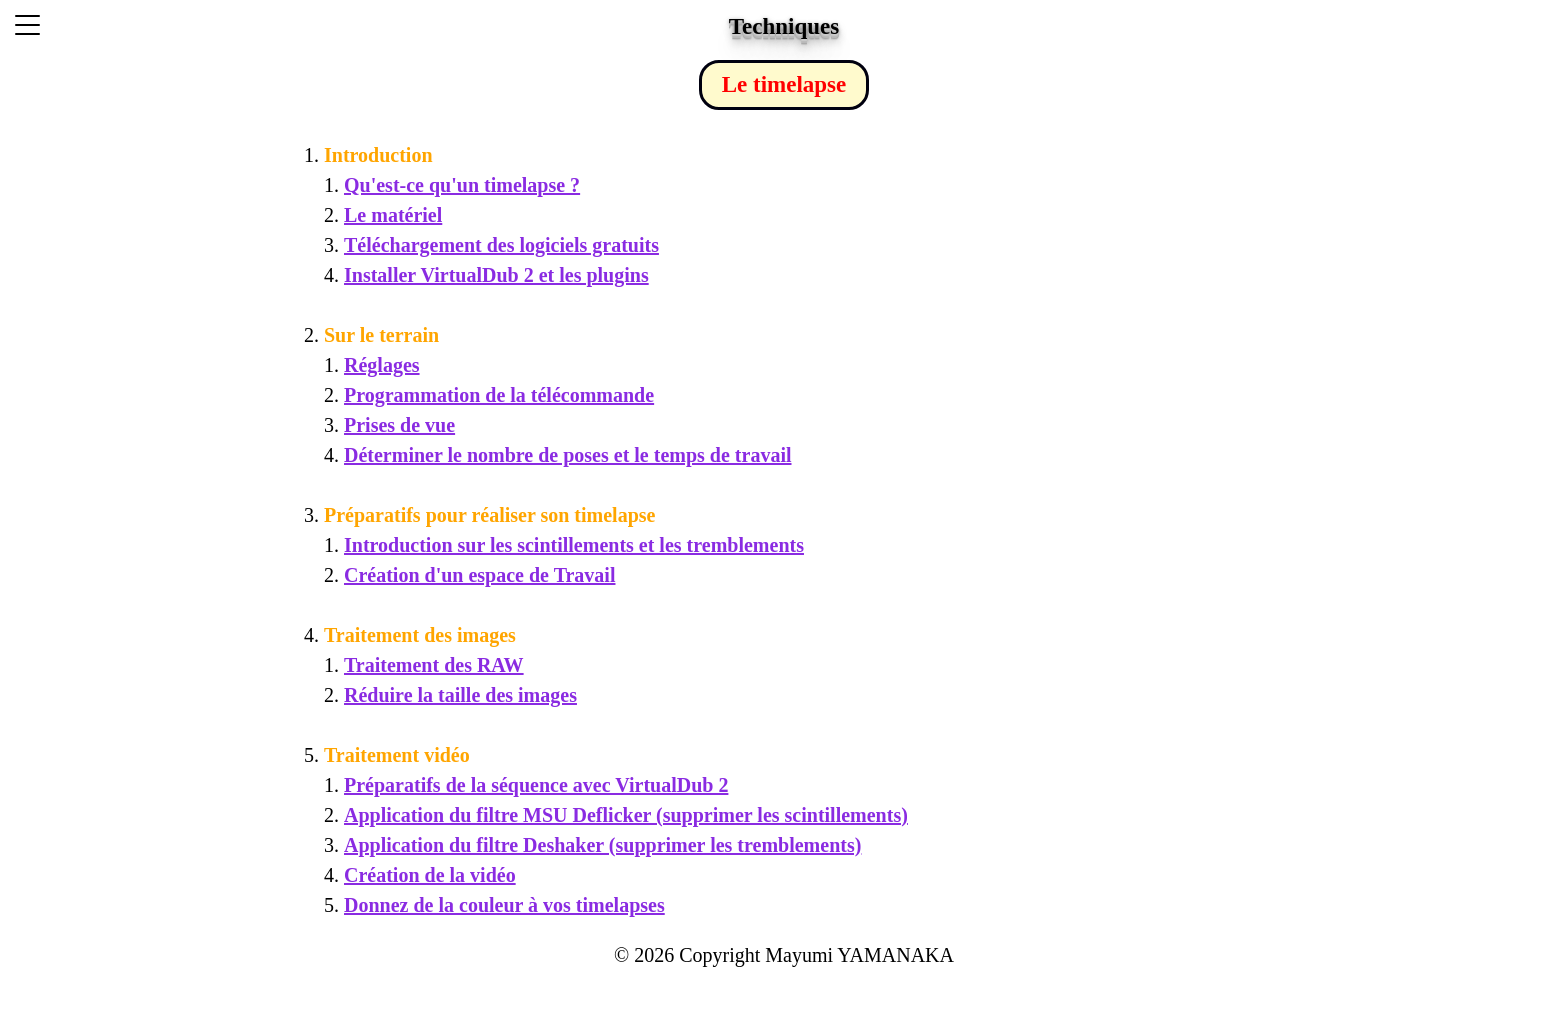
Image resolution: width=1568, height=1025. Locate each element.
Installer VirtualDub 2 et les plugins (496, 275)
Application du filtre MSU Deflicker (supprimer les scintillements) (626, 815)
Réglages (382, 365)
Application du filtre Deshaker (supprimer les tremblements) (602, 845)
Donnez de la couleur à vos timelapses (504, 905)
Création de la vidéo (430, 875)
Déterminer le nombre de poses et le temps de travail (568, 455)
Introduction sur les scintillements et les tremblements (574, 545)
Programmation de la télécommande (499, 395)
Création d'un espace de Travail (479, 575)
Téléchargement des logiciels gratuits (501, 245)
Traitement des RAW (434, 665)
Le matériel (393, 215)
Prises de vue (399, 425)
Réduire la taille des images (460, 695)
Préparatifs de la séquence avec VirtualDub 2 (536, 785)
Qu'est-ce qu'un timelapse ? (462, 185)
